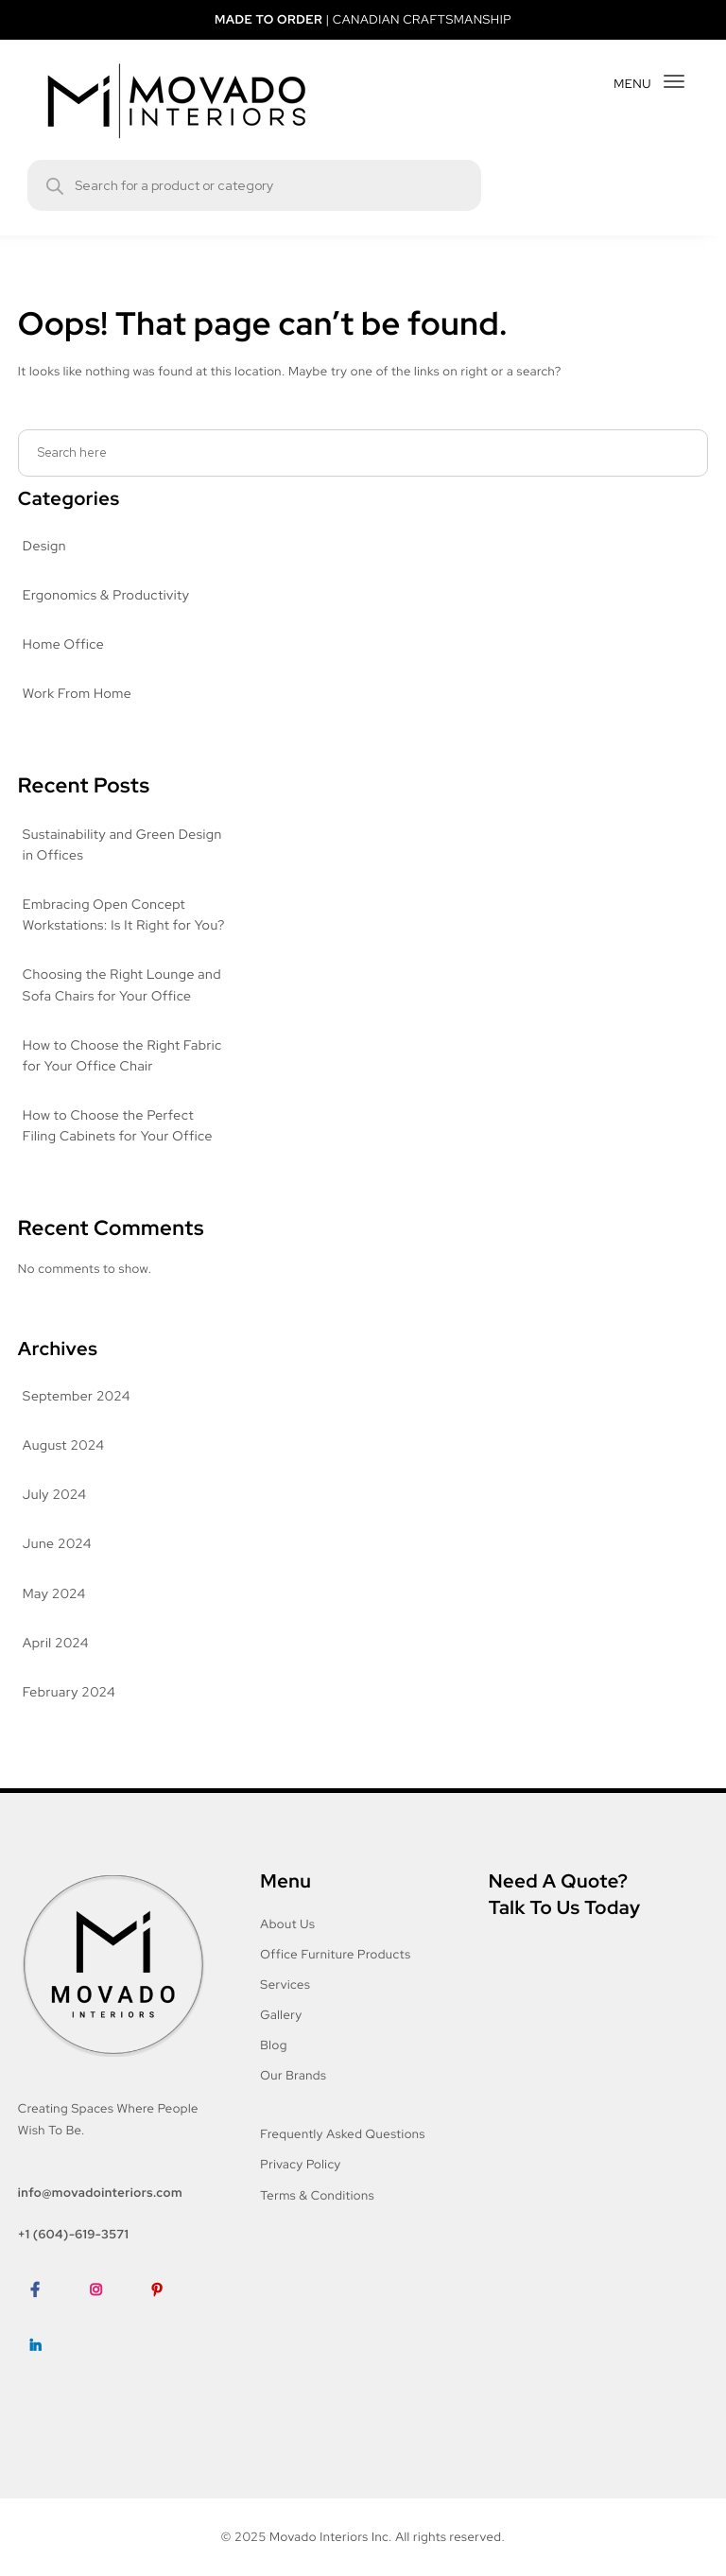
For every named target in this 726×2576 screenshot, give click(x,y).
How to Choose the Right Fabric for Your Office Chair (123, 1077)
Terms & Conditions (318, 2216)
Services (286, 2005)
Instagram (108, 2339)
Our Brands (294, 2096)
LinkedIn (43, 2395)
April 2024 (55, 1664)
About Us (288, 1945)
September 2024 (75, 1417)
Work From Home (78, 694)
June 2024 (56, 1566)
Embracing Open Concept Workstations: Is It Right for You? (109, 925)
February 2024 (69, 1713)
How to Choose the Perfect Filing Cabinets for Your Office (117, 1147)
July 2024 (53, 1515)
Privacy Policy (302, 2186)
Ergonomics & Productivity (106, 595)
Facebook (47, 2339)
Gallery (282, 2035)
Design (45, 546)
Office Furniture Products (335, 1975)
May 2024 (53, 1615)
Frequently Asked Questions (344, 2155)
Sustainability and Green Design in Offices (125, 845)
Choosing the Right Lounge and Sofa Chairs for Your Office (122, 1007)
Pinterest (169, 2339)
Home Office (62, 645)
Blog (274, 2066)
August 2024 (62, 1466)
